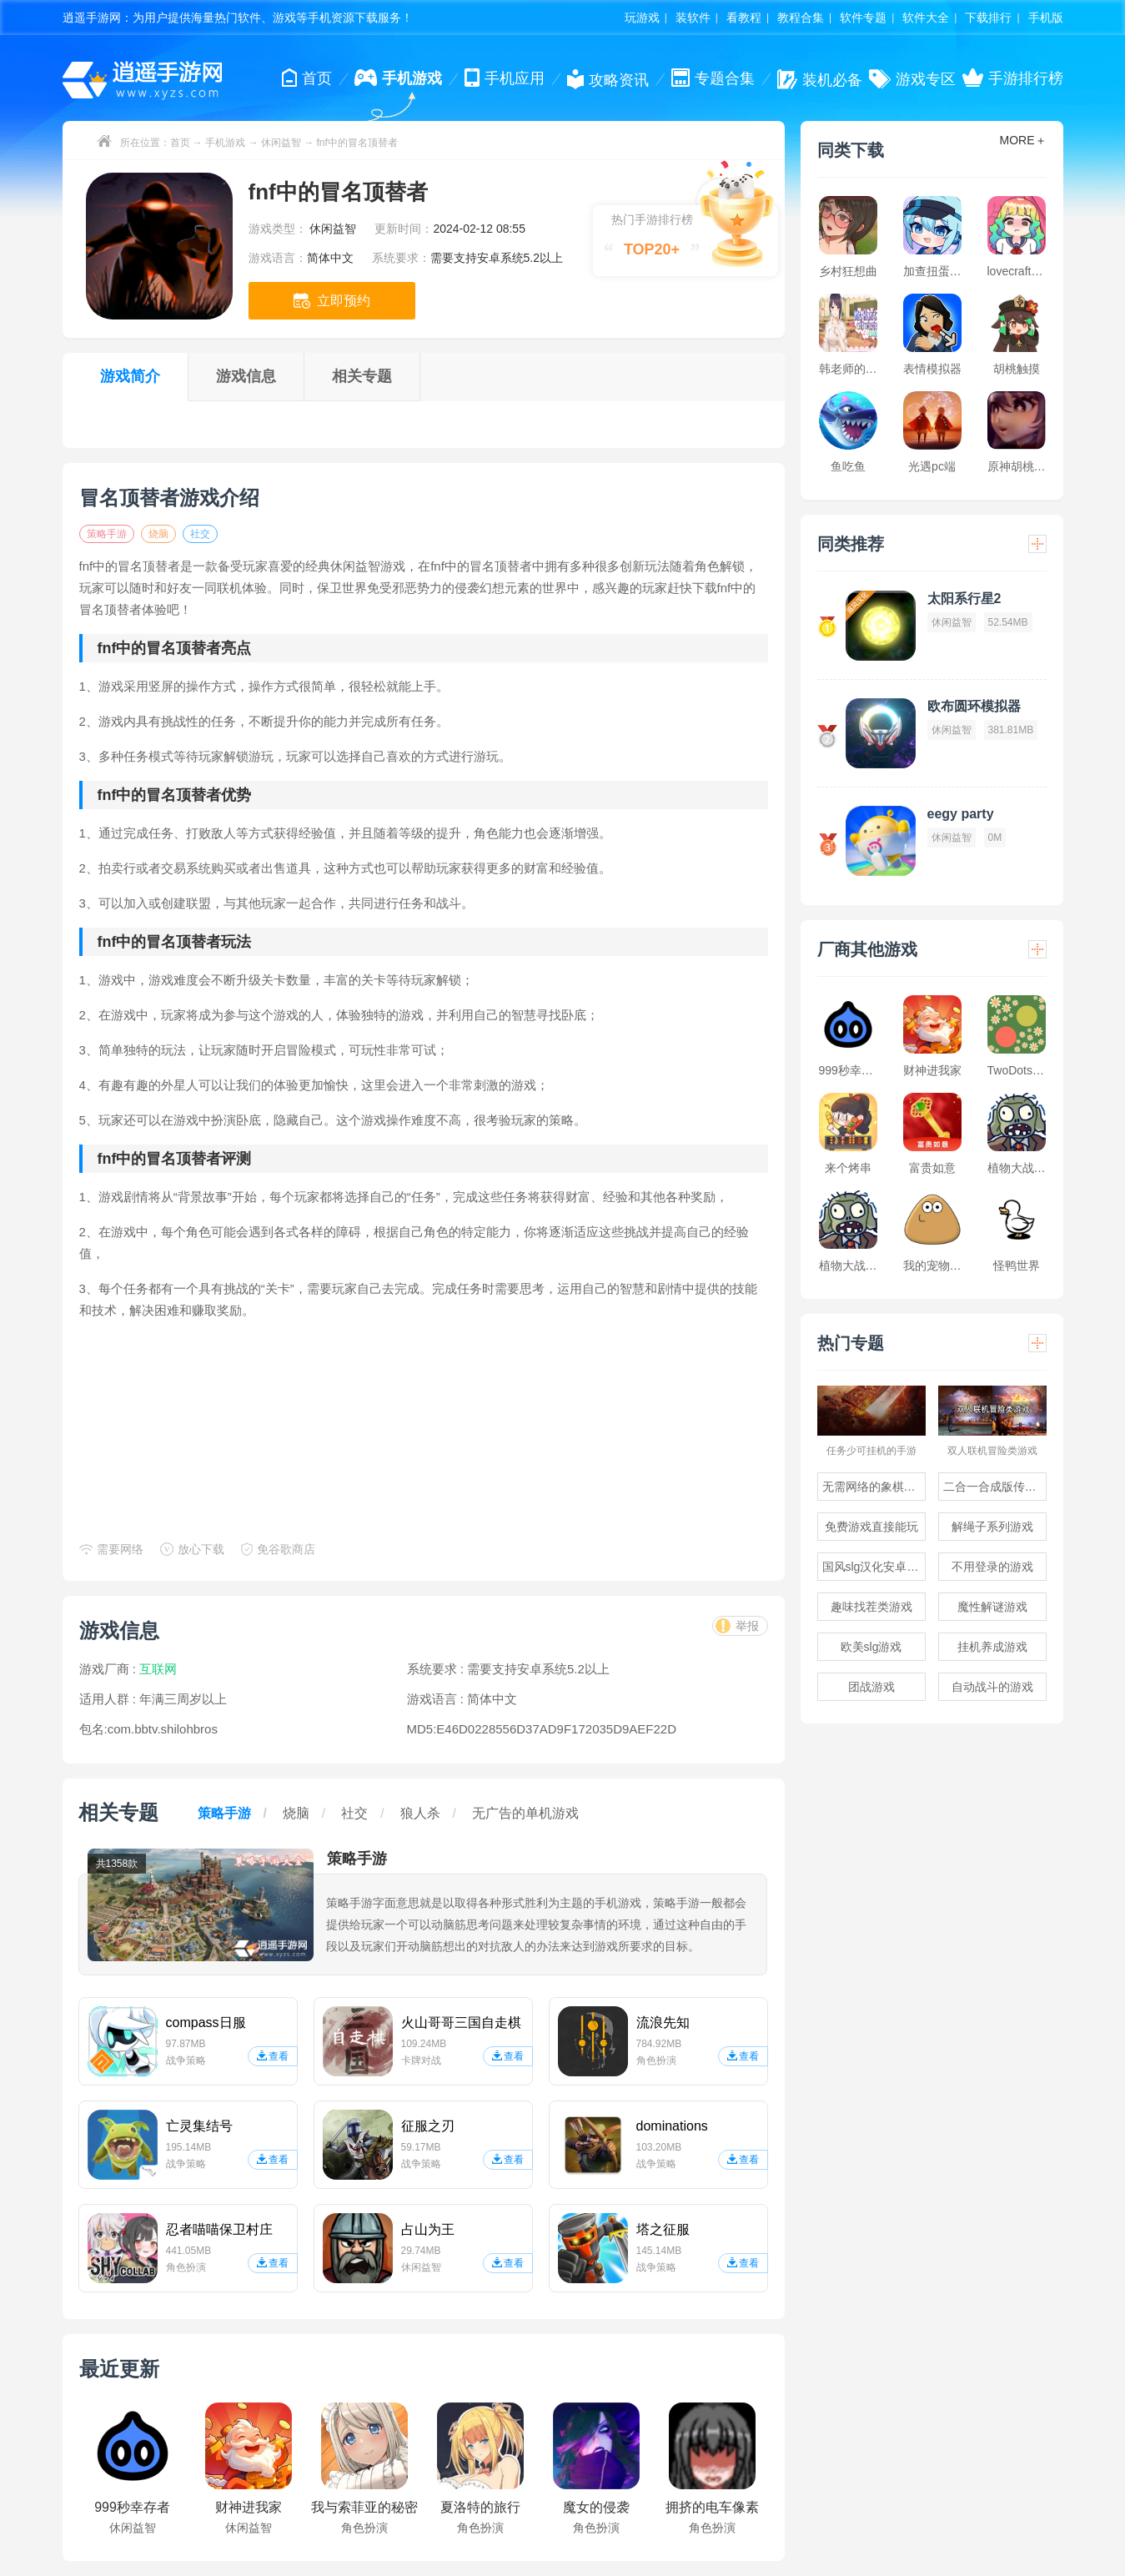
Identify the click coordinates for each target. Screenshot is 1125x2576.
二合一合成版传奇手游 (995, 1486)
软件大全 (925, 17)
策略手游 (107, 534)
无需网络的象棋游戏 (874, 1486)
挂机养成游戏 (992, 1646)
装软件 (693, 17)
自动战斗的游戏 (992, 1686)
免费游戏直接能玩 (871, 1526)
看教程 (743, 17)
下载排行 (988, 17)
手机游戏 (225, 142)
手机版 (1045, 17)
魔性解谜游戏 (992, 1606)
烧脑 (158, 534)
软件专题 (863, 17)
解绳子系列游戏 (992, 1526)
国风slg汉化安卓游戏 (874, 1566)
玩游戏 (642, 17)
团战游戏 (871, 1686)
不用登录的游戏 (992, 1566)
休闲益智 (281, 142)
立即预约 (332, 301)
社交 (200, 534)
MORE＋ (1023, 140)
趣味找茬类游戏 (871, 1606)
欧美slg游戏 (871, 1646)
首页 (180, 142)
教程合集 (800, 17)
